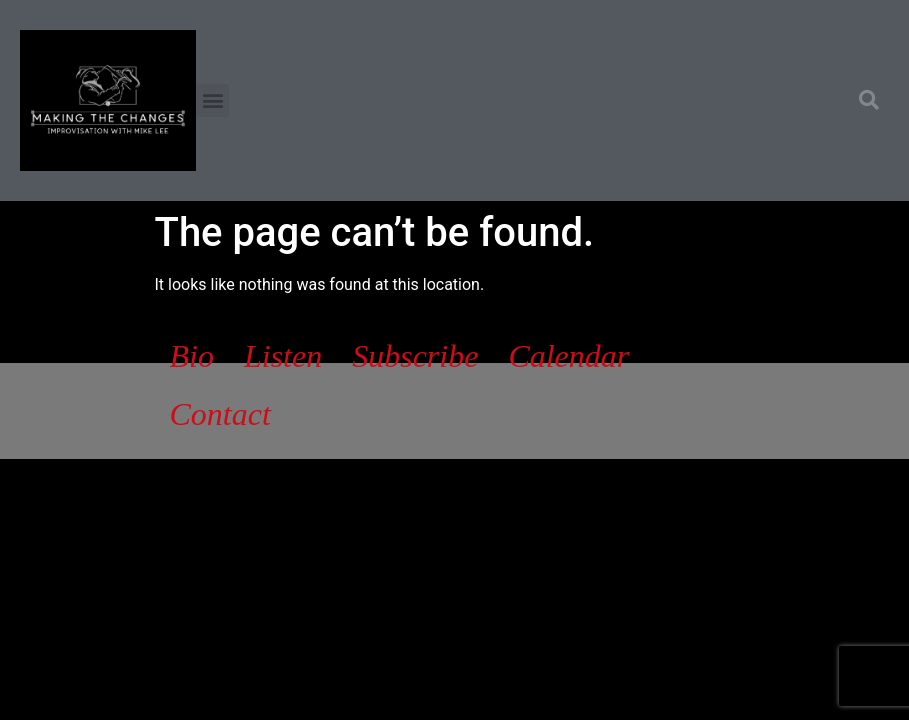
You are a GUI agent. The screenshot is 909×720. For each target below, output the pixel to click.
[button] (212, 100)
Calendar (568, 356)
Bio (192, 356)
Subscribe (415, 356)
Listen (283, 356)
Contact (220, 414)
